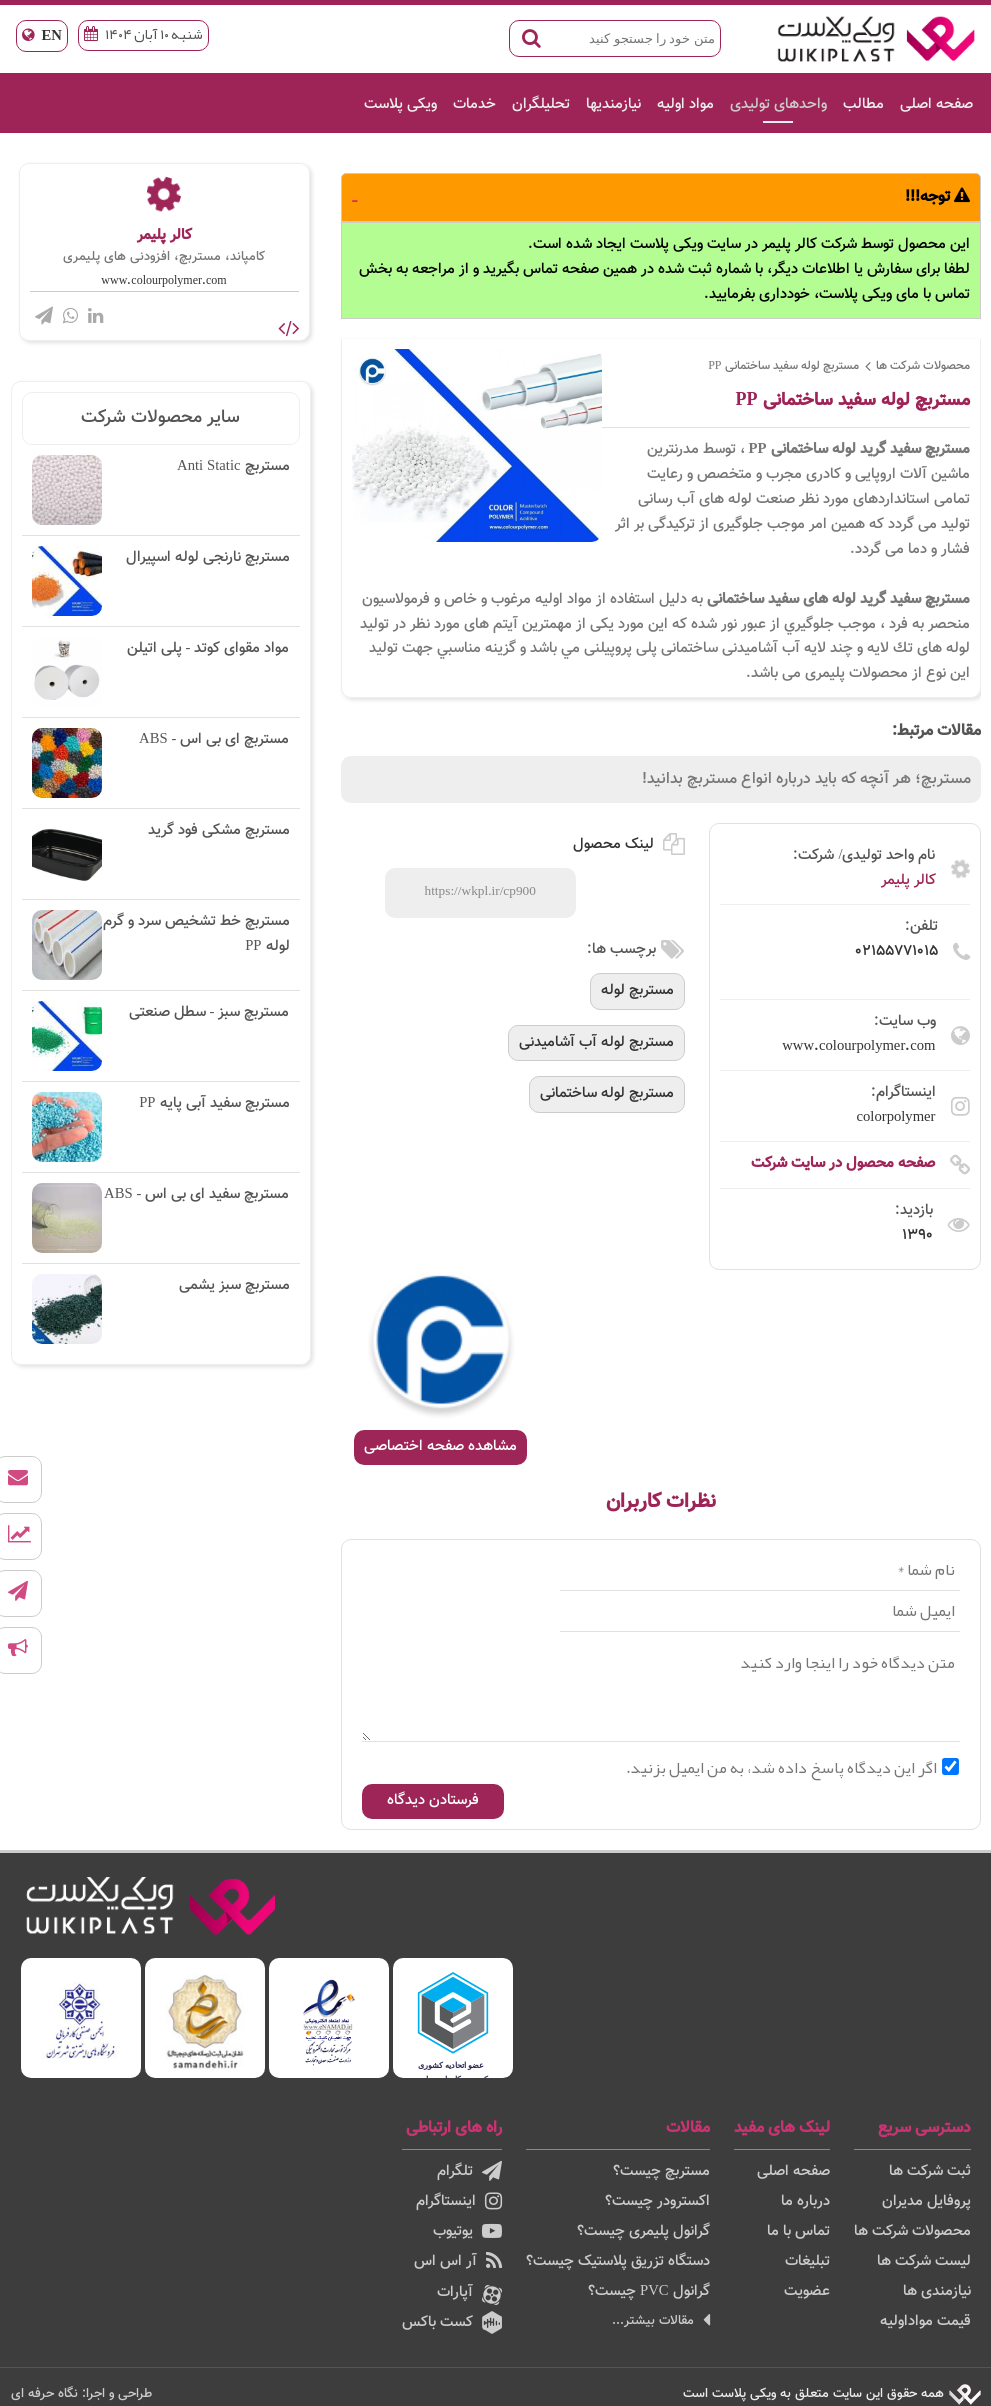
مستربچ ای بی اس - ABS (161, 763)
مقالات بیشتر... (661, 2320)
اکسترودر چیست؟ (657, 2201)
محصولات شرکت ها (923, 366)
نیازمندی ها (937, 2291)
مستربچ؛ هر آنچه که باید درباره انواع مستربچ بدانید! (806, 779)
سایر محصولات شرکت (160, 418)
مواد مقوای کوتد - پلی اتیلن (161, 672)
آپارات (469, 2293)
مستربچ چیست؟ (661, 2171)
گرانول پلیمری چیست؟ (643, 2231)
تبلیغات (807, 2261)
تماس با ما (798, 2231)
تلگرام (469, 2171)
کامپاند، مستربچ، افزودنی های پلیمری (164, 257)
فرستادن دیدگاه (433, 1800)
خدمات (474, 104)
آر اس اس (458, 2261)
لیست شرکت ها (924, 2261)
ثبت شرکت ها (930, 2171)
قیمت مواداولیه (925, 2321)
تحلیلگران (541, 104)
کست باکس (452, 2322)
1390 (917, 1235)
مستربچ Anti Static (161, 490)
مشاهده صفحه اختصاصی (440, 1446)
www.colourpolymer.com (858, 1046)
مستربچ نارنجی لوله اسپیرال (161, 581)
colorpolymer (896, 1117)
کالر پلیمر (908, 880)
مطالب (863, 104)
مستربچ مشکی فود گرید (161, 854)
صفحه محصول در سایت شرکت (843, 1163)
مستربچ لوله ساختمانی (607, 1093)
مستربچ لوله (637, 990)
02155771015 (896, 951)
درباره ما (805, 2201)
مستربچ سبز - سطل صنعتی (161, 1036)
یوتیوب (467, 2231)
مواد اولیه (685, 104)
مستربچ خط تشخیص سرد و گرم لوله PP (161, 945)
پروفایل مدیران (926, 2201)
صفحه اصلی (936, 104)
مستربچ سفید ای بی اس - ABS (161, 1218)
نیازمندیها (613, 104)
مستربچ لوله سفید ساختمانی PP (783, 366)
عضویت (807, 2291)
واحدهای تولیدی (778, 104)
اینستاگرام (459, 2201)
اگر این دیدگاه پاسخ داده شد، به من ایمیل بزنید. (792, 1768)
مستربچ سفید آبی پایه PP (161, 1127)
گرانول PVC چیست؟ (649, 2291)
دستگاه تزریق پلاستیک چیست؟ (618, 2261)
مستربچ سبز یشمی (161, 1309)
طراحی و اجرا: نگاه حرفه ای (81, 2393)
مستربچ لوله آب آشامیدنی (596, 1042)
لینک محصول (629, 844)
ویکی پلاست (400, 104)
